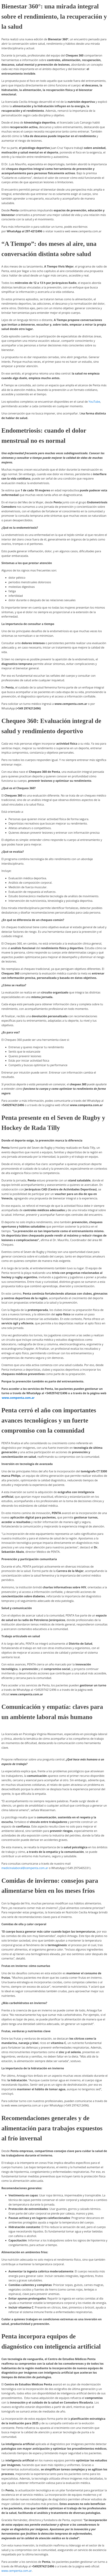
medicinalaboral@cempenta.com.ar (24, 1868)
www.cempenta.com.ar (16, 2571)
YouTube (94, 402)
